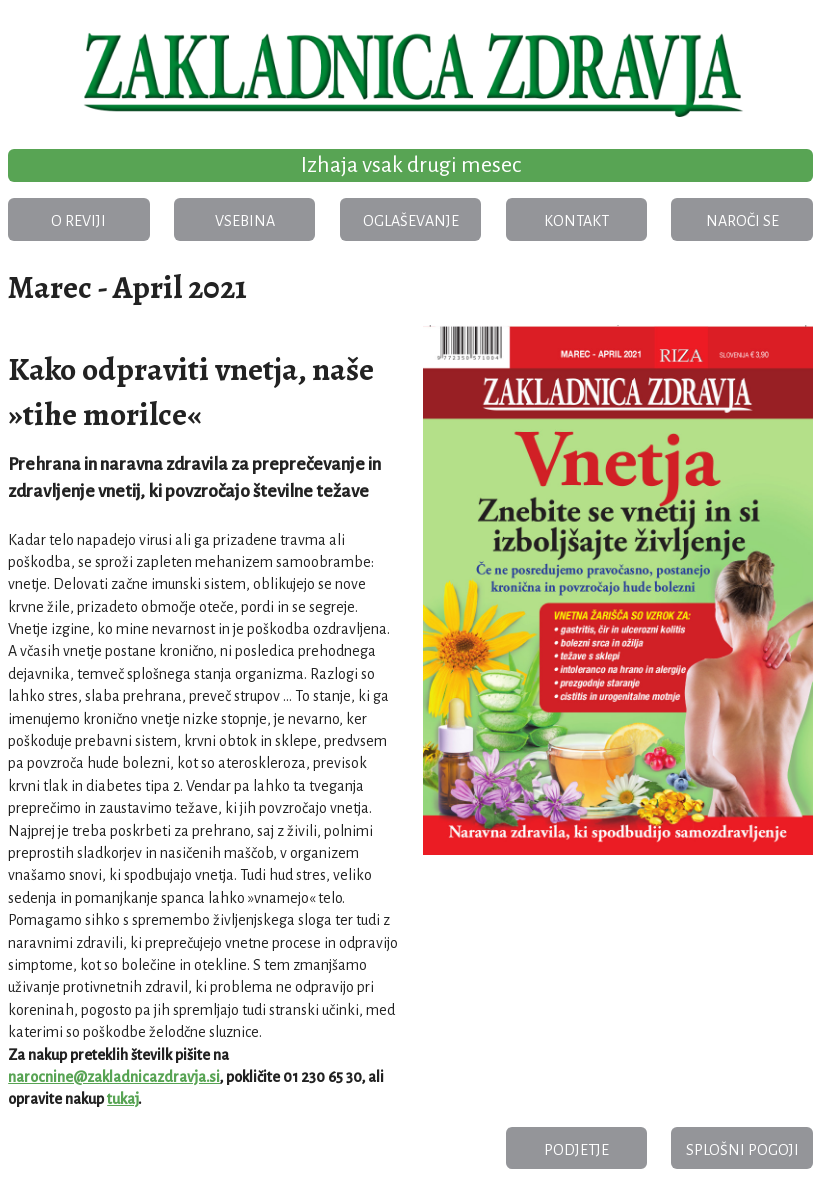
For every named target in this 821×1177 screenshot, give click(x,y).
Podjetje (576, 1150)
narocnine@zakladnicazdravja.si (114, 1077)
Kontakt (576, 221)
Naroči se (742, 221)
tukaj (122, 1099)
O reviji (78, 221)
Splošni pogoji (742, 1150)
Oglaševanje (411, 221)
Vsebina (245, 221)
